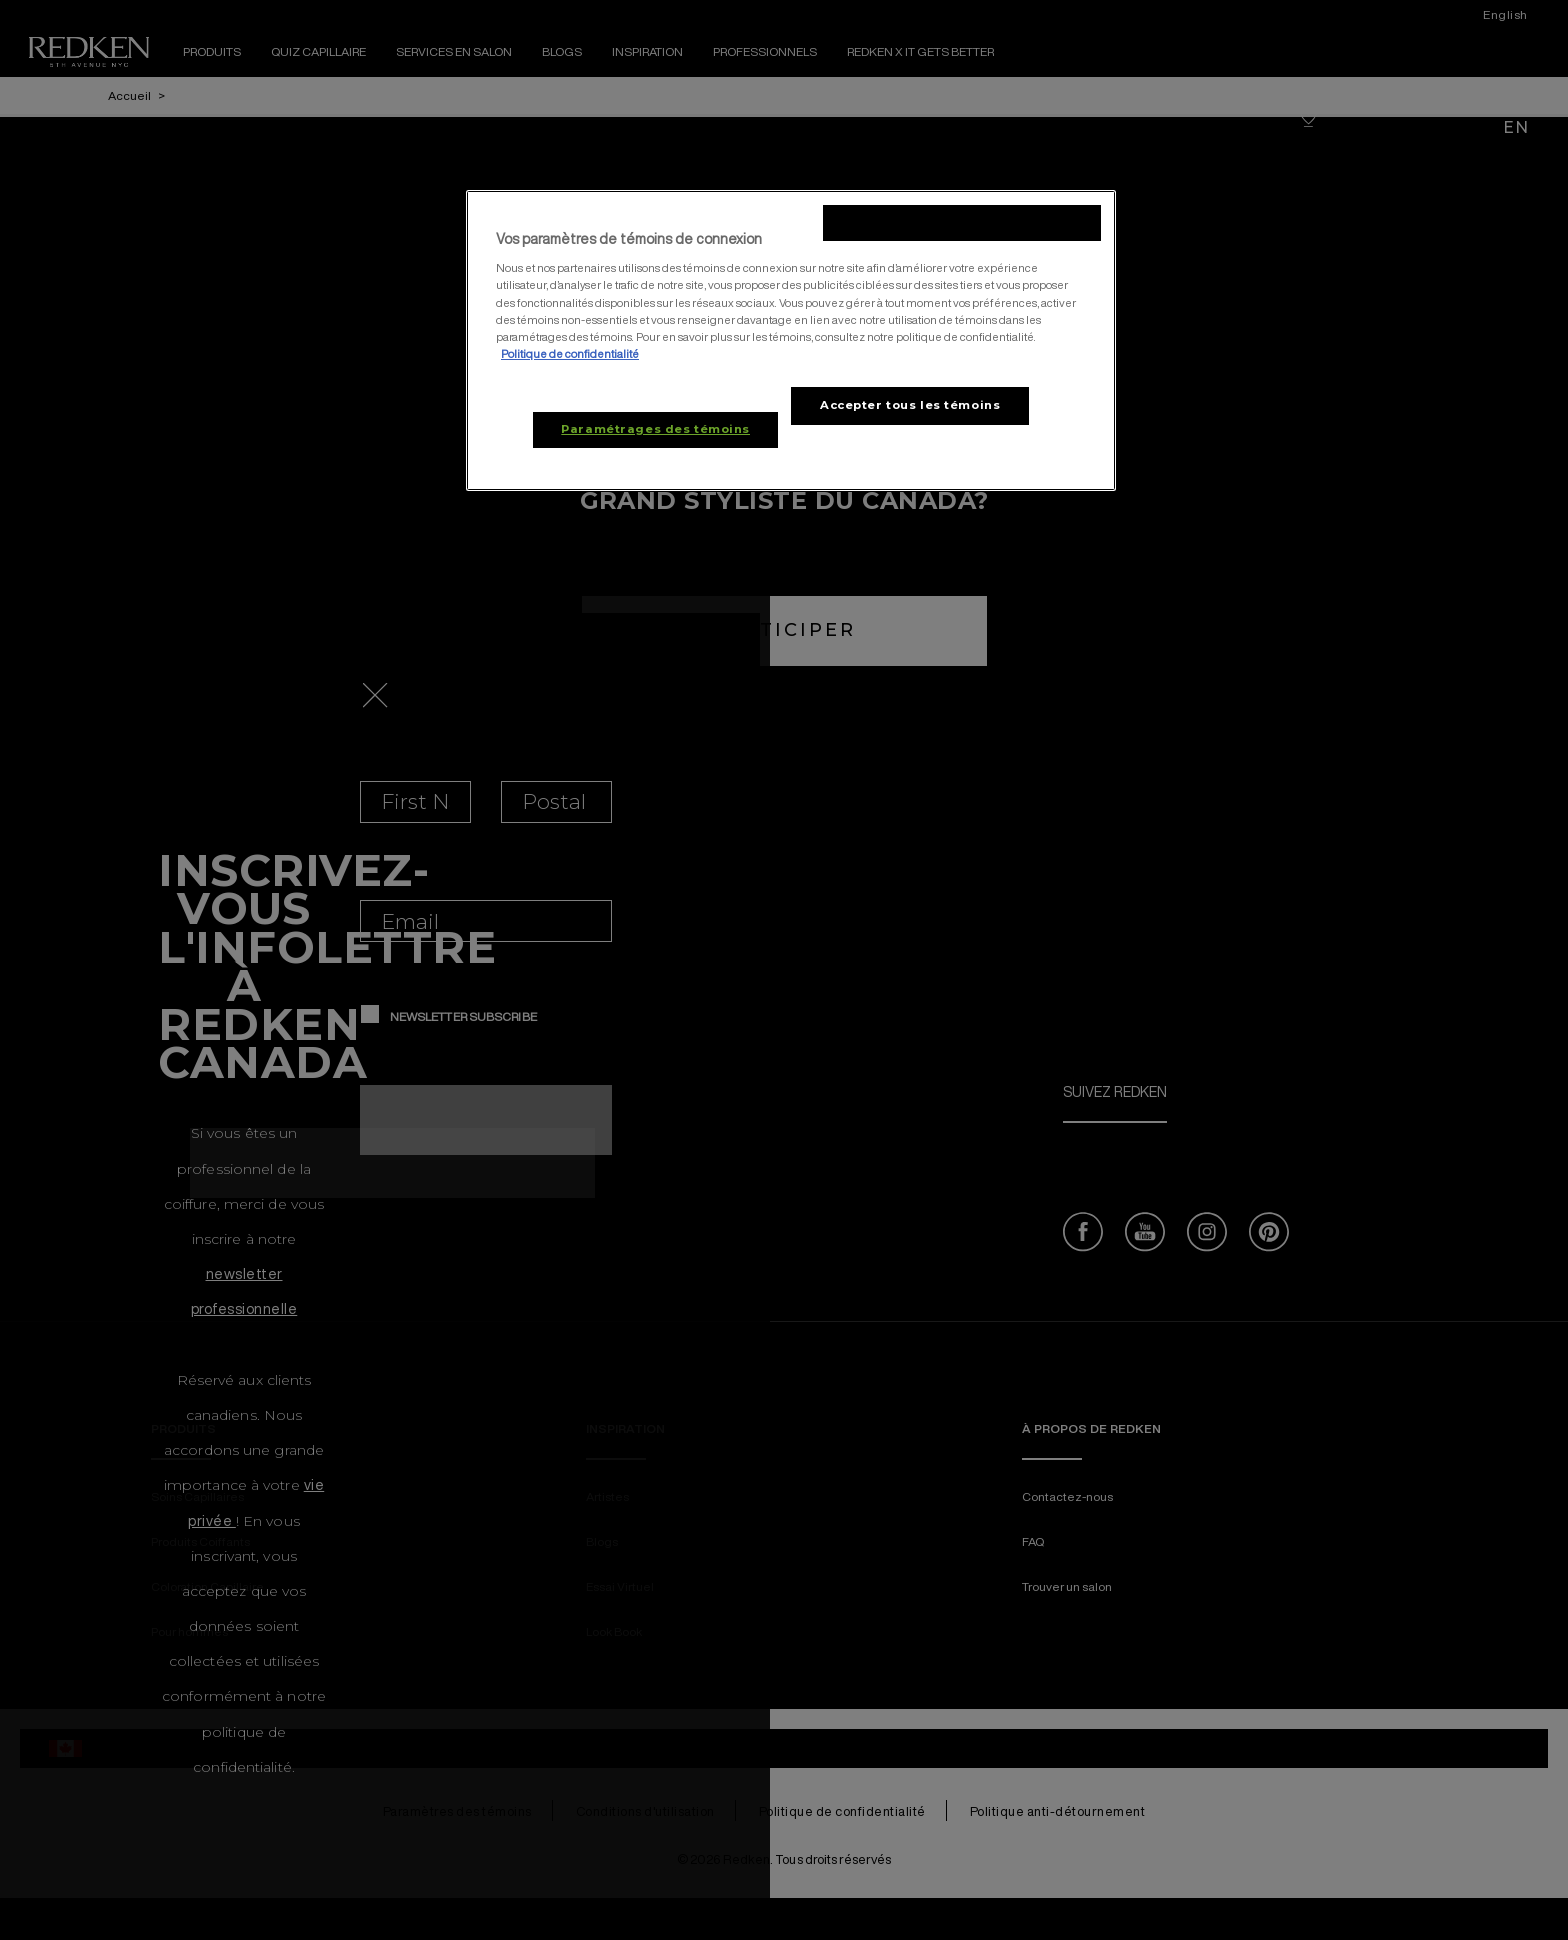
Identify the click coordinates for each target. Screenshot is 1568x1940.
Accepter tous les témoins (910, 405)
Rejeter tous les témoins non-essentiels (962, 222)
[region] (791, 340)
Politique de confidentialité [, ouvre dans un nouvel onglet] (570, 353)
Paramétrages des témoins (655, 429)
